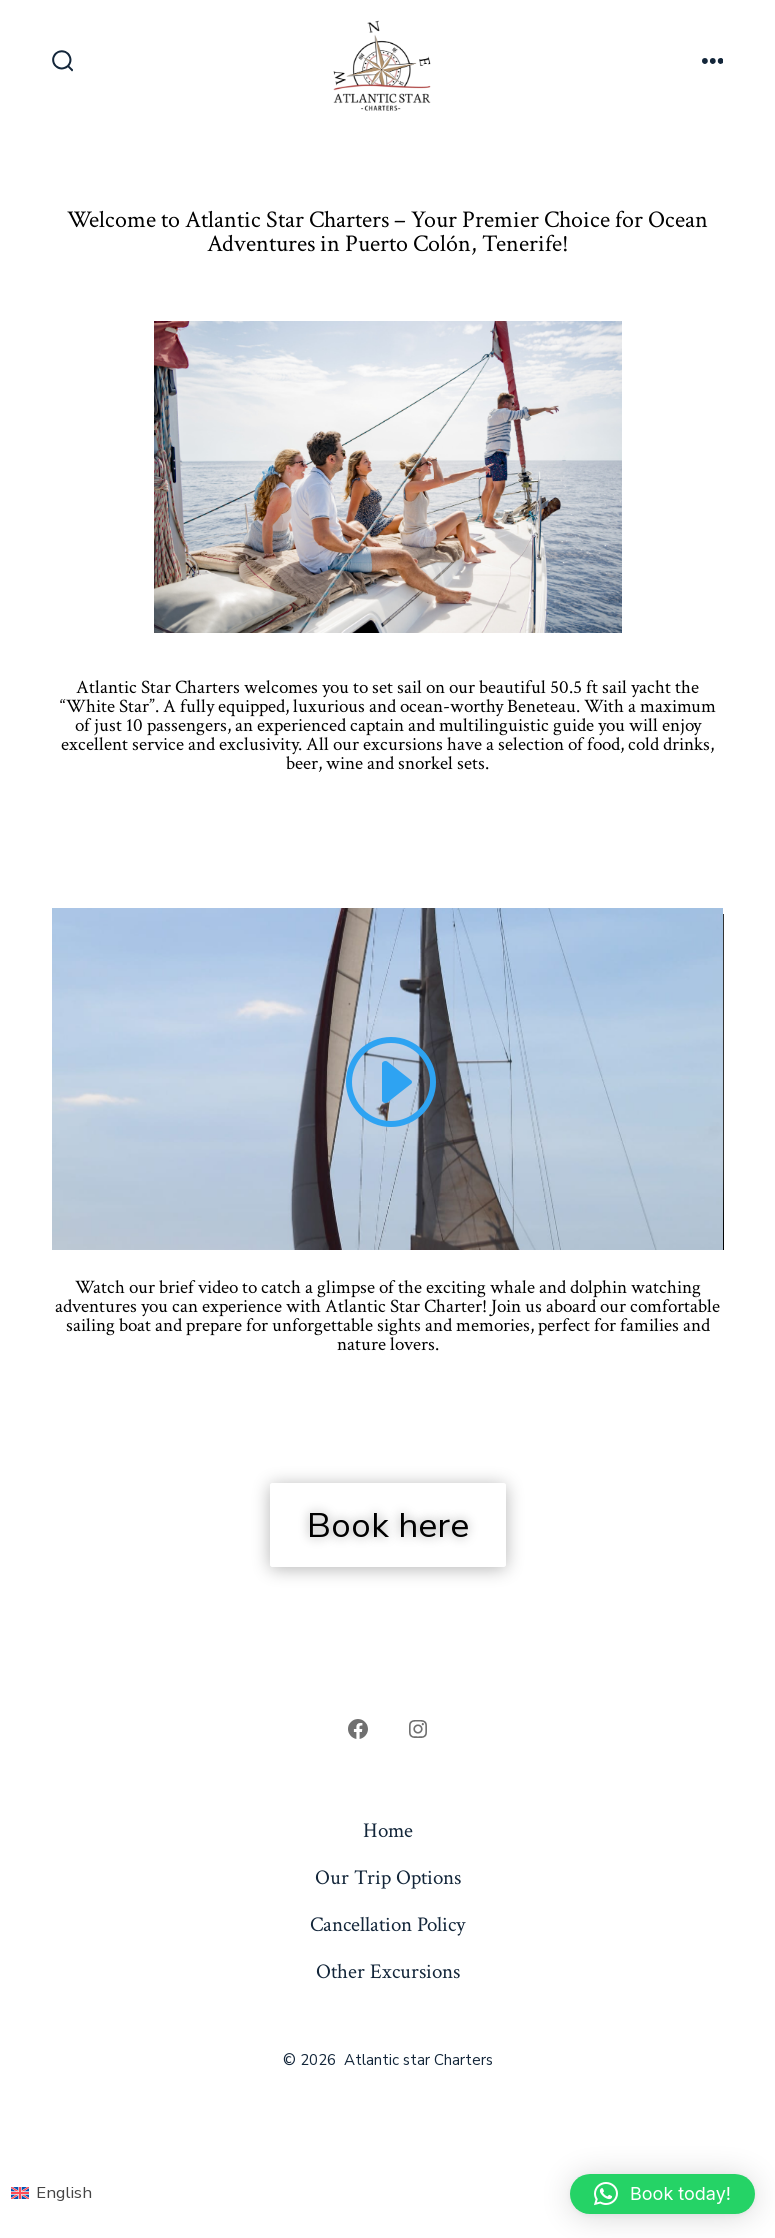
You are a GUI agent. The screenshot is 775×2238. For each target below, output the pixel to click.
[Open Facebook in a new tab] (358, 1729)
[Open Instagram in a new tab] (418, 1729)
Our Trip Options (388, 1877)
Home (388, 1830)
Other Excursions (388, 1971)
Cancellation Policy (387, 1924)
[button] (662, 2194)
